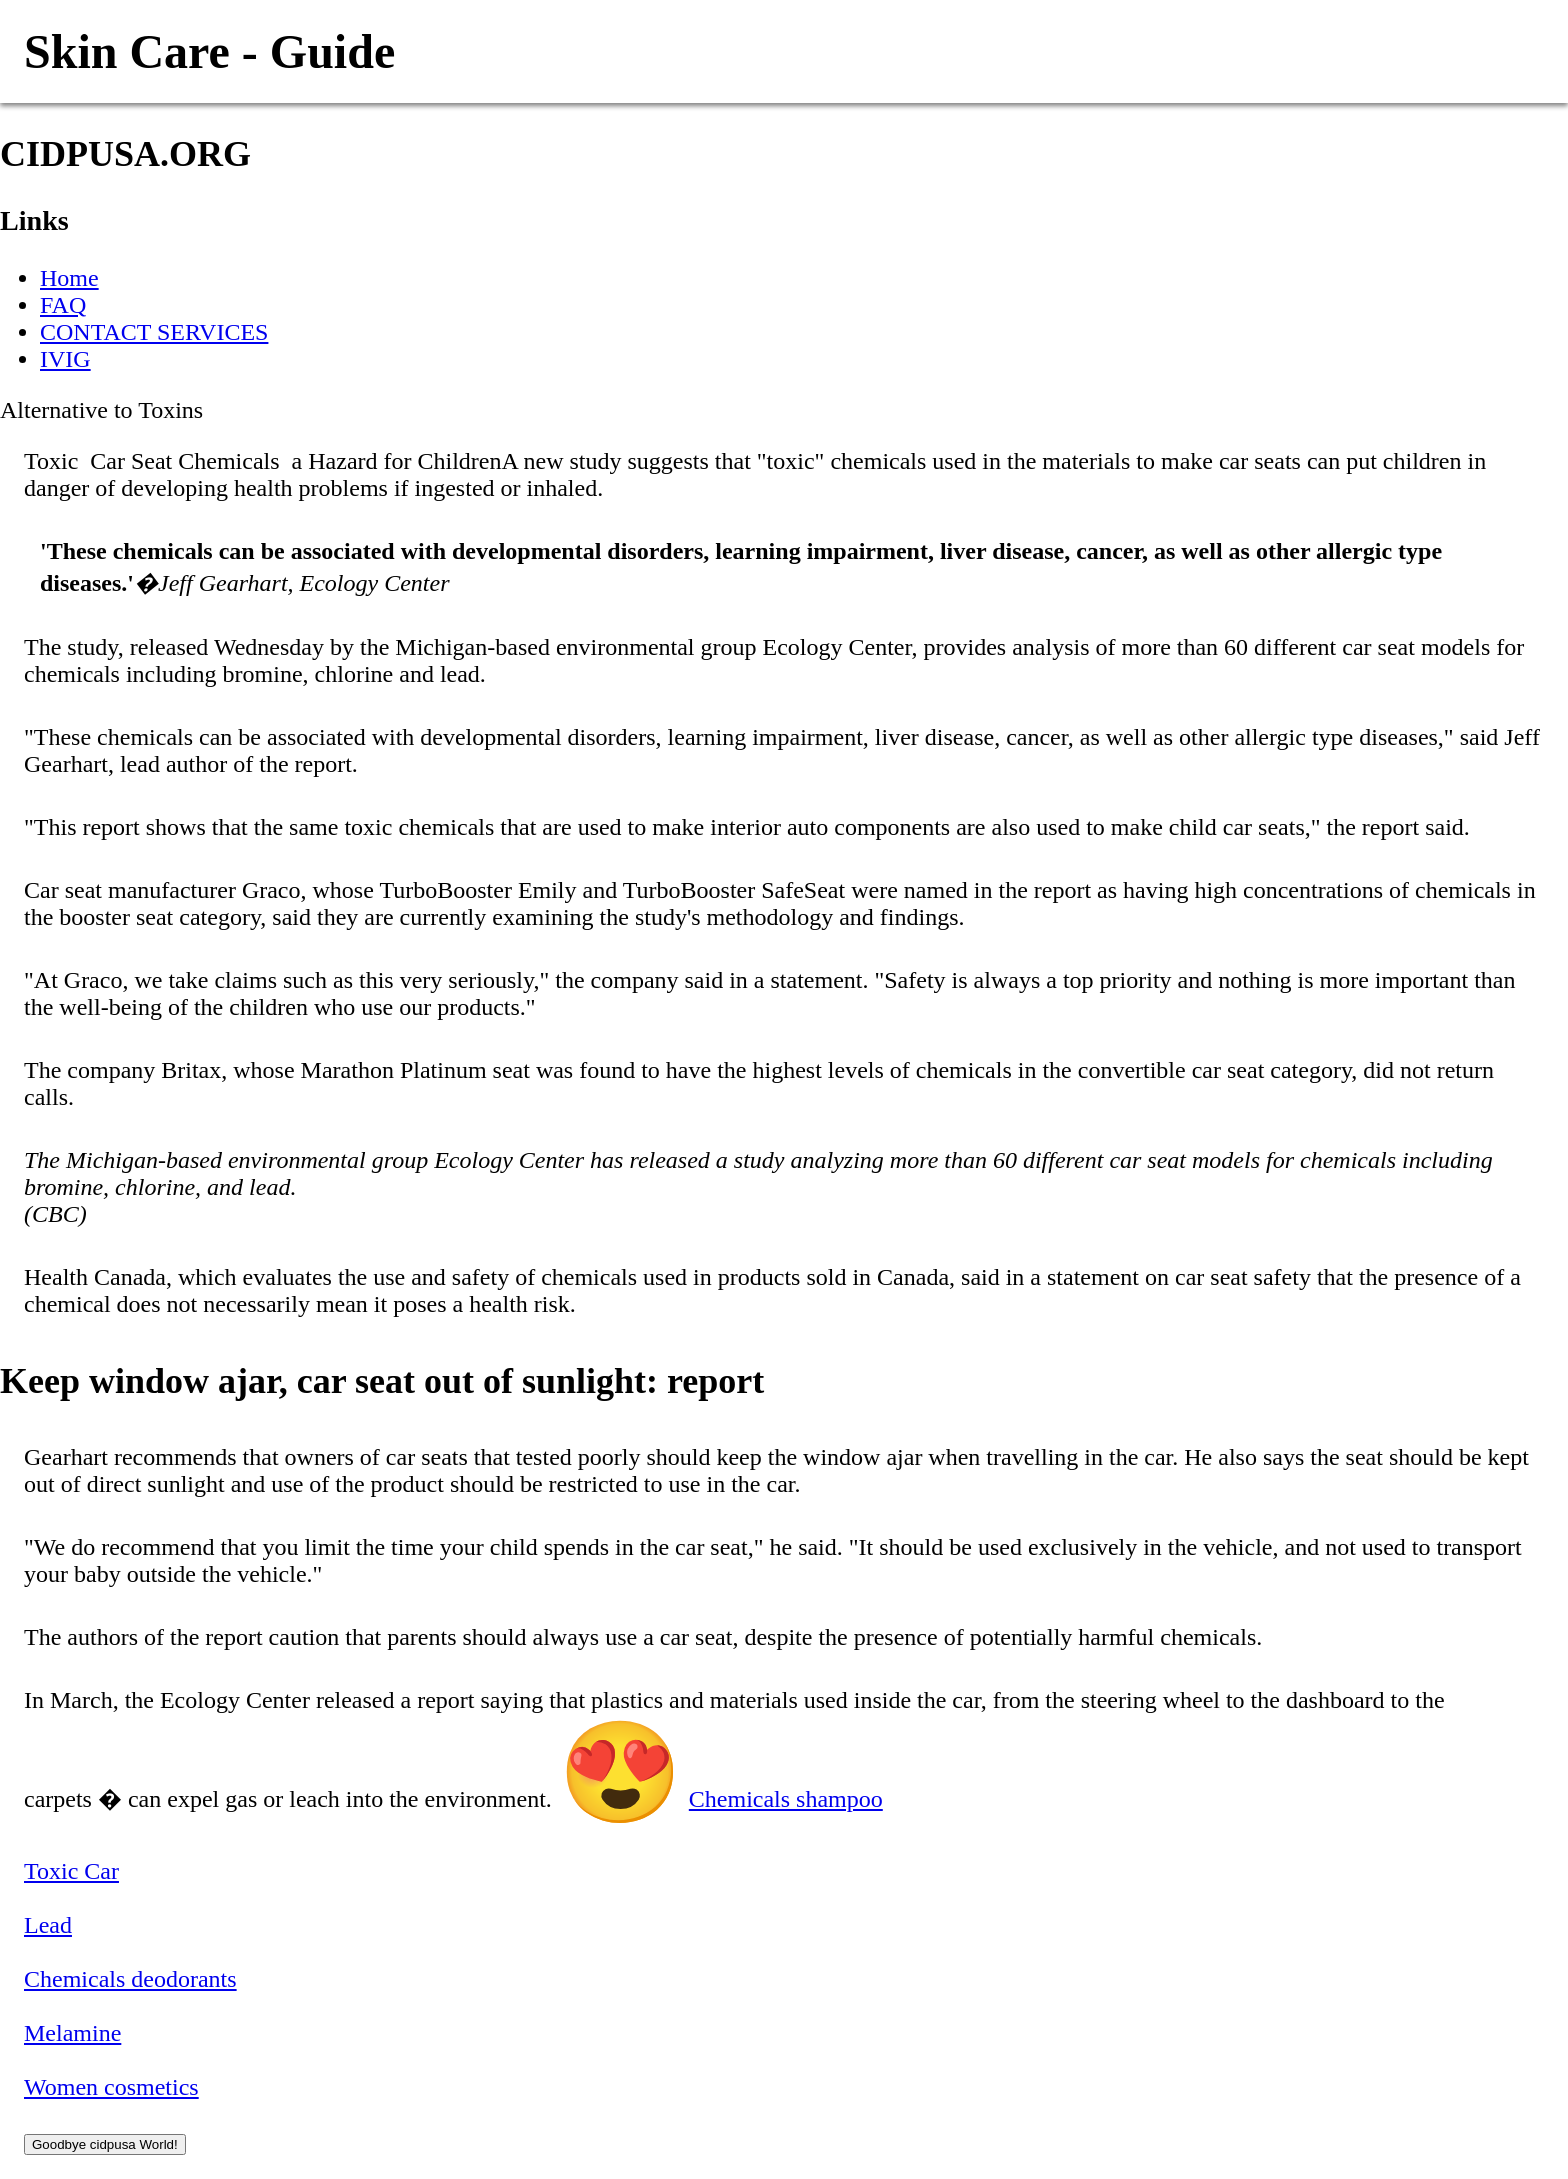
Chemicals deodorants (130, 1979)
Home (69, 278)
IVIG (65, 359)
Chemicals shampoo (786, 1799)
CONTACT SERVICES (154, 332)
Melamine (72, 2033)
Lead (48, 1925)
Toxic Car (71, 1871)
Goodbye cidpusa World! (105, 2144)
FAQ (63, 305)
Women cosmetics (111, 2087)
